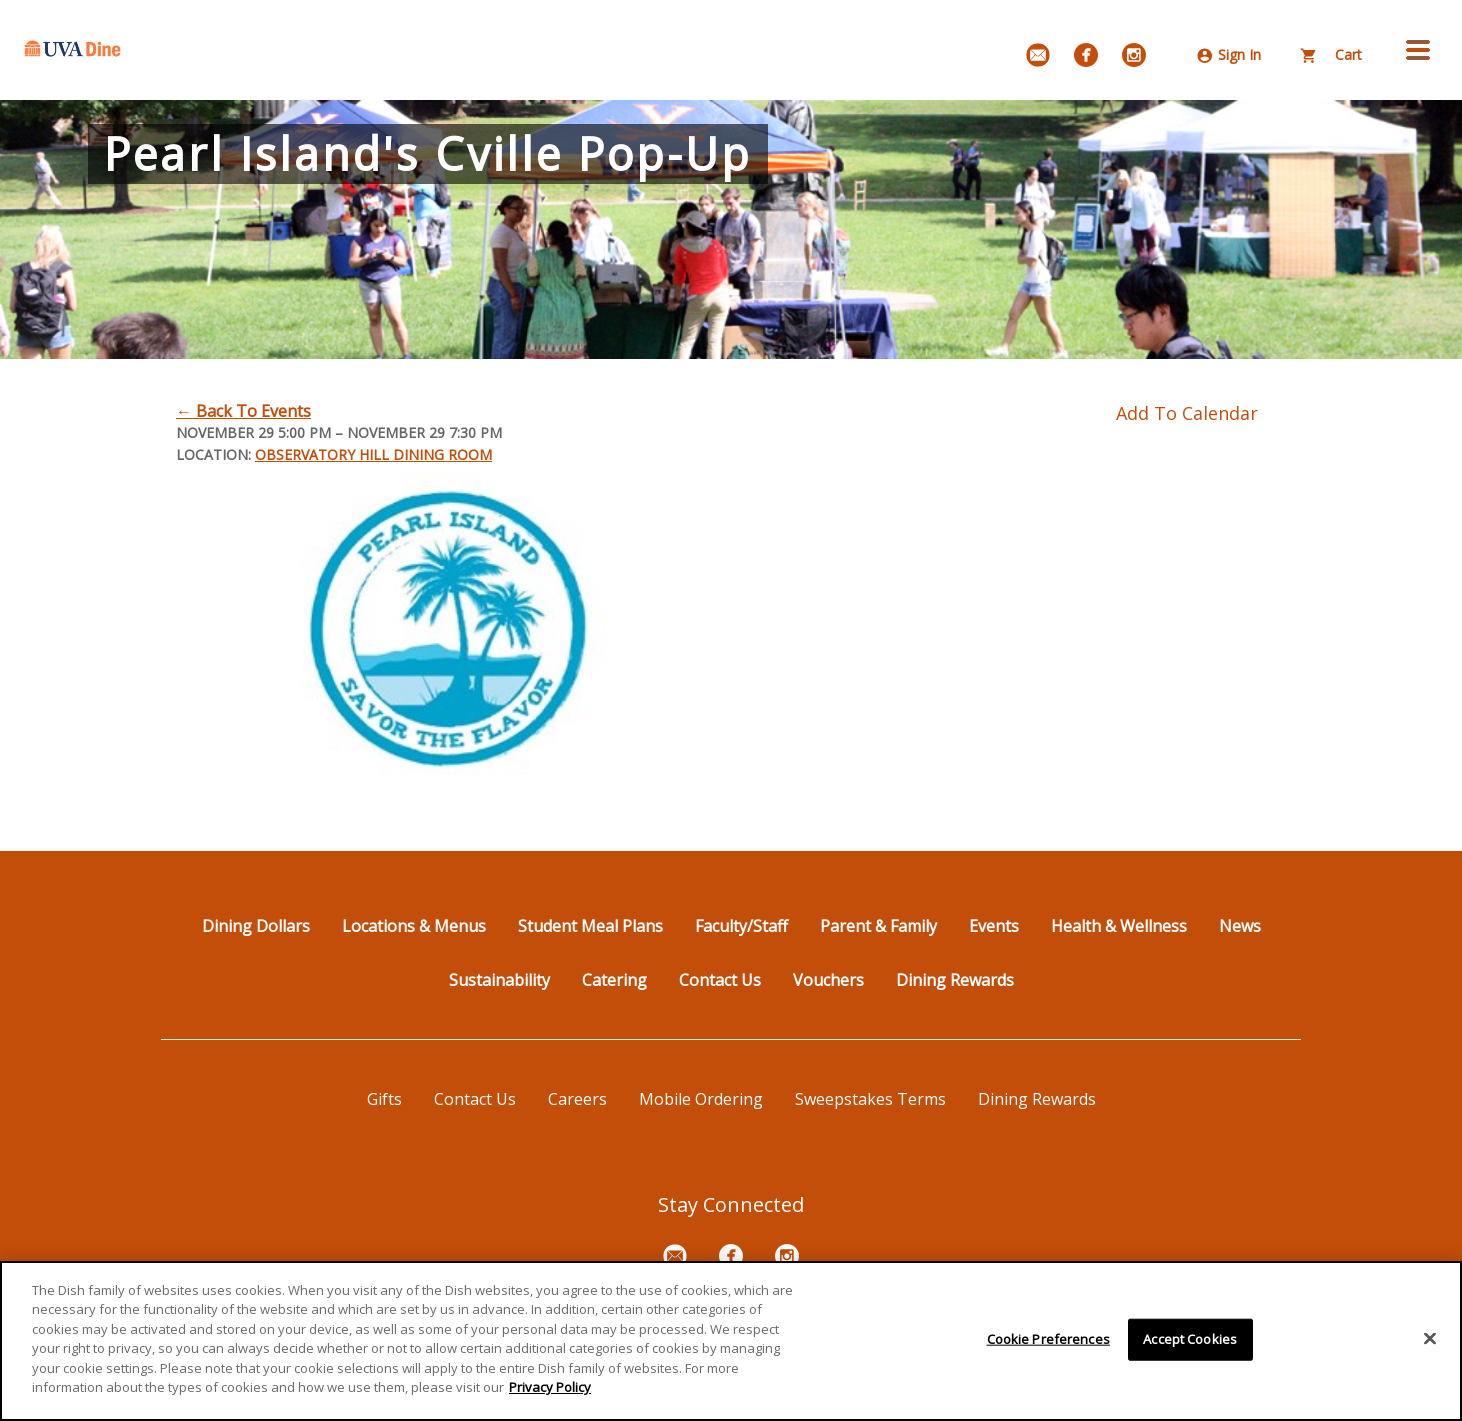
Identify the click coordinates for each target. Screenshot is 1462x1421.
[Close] (1430, 1339)
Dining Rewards (955, 980)
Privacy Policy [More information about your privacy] (550, 1388)
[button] (1418, 50)
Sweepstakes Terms (870, 1099)
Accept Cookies (1190, 1339)
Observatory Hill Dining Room (373, 454)
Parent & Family (878, 926)
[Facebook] (1086, 55)
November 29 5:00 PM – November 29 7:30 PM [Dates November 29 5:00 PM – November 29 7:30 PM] (339, 432)
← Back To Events (243, 411)
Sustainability (499, 980)
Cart (1331, 54)
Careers (577, 1099)
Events (994, 926)
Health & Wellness (1119, 926)
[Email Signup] (1038, 55)
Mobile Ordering (701, 1099)
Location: (213, 454)
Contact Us (720, 980)
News (1240, 926)
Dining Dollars (256, 926)
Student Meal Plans (590, 926)
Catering (614, 980)
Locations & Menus (414, 926)
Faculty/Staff (741, 926)
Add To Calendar (1187, 413)
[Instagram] (1134, 55)
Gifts (384, 1099)
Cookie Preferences (1048, 1339)
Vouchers (828, 980)
